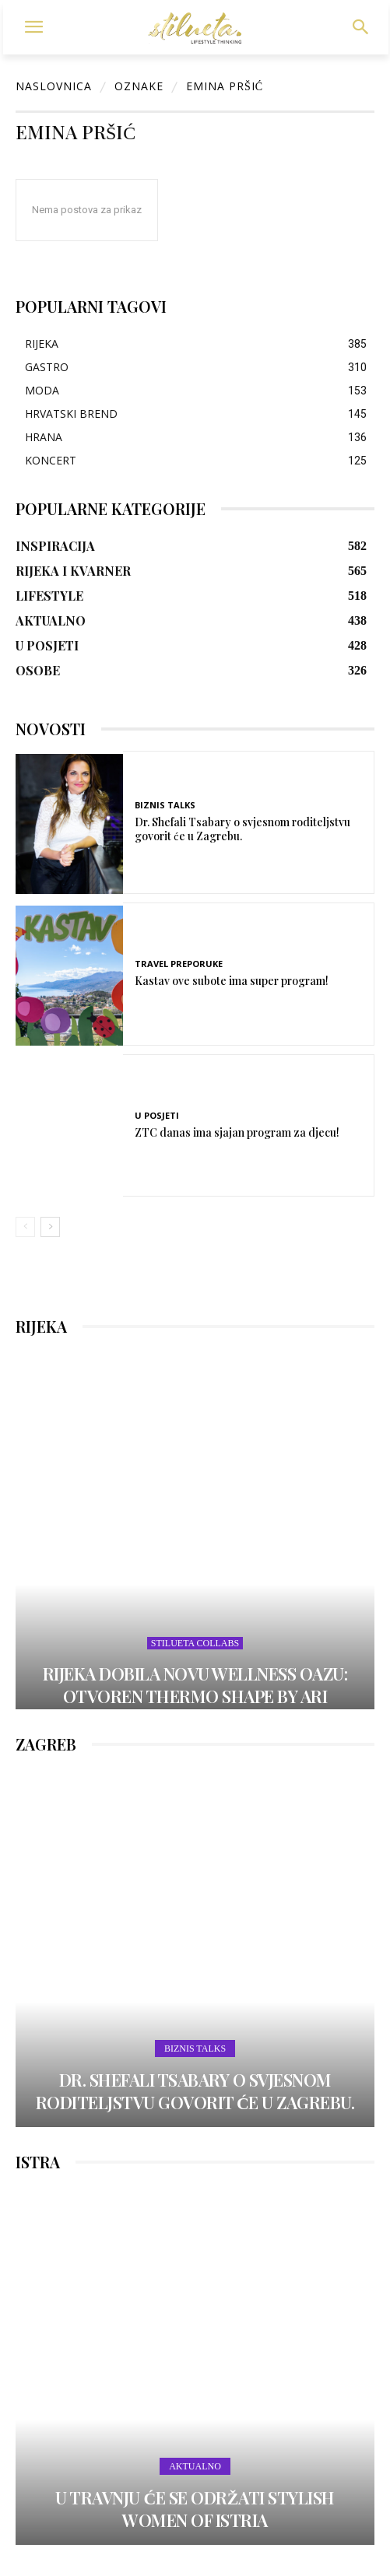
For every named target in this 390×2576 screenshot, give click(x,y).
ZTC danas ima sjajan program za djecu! (237, 1132)
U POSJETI (157, 1115)
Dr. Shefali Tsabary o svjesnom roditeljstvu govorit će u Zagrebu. (242, 829)
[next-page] (50, 1227)
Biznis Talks (165, 805)
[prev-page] (25, 1227)
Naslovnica (54, 86)
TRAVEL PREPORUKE (179, 963)
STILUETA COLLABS (195, 1643)
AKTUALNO (195, 2466)
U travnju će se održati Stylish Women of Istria (194, 2509)
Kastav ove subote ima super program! (232, 980)
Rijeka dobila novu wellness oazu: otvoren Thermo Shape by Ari (195, 1685)
